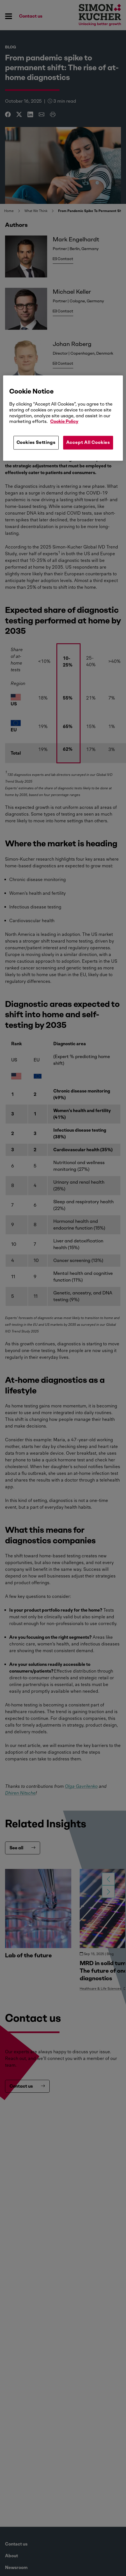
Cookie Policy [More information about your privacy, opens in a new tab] (64, 421)
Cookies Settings (36, 442)
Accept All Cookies (88, 442)
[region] (63, 418)
